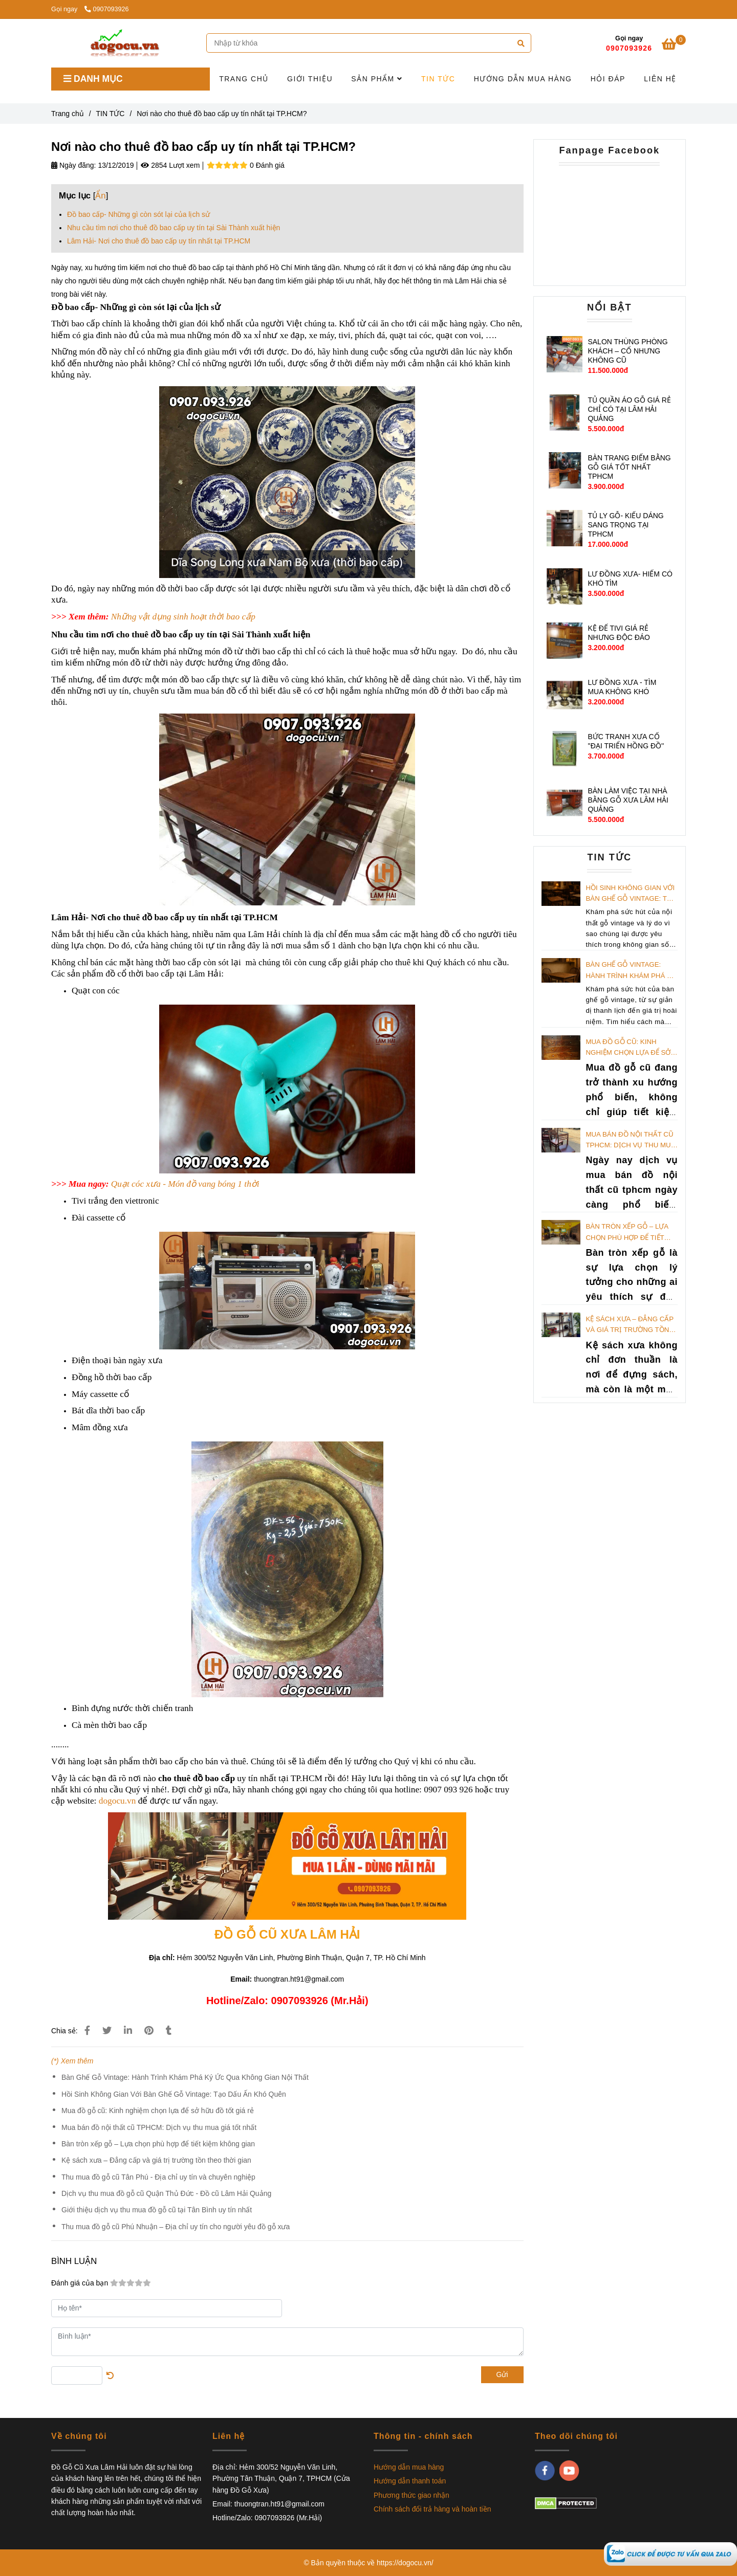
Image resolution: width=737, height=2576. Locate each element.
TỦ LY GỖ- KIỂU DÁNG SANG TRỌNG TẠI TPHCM (625, 525)
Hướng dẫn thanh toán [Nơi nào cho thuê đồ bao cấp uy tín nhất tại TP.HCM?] (410, 2481)
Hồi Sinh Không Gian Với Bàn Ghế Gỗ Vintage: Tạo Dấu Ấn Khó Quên (173, 2094)
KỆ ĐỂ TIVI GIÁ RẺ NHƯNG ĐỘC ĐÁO (619, 632)
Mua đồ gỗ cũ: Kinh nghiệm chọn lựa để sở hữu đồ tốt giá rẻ (157, 2110)
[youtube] (569, 2470)
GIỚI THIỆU (310, 79)
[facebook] (545, 2470)
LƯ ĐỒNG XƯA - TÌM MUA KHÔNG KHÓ (622, 687)
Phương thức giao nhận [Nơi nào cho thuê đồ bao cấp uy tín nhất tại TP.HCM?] (411, 2495)
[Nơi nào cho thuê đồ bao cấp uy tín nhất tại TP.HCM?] (670, 2553)
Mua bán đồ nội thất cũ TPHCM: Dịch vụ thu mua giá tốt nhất (158, 2127)
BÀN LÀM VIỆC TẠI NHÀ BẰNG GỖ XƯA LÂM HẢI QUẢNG (628, 800)
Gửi (502, 2374)
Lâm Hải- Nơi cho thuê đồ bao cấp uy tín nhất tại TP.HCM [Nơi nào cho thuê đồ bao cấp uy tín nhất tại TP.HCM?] (158, 241)
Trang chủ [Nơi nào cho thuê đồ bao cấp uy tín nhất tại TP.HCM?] (67, 113)
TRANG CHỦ (244, 79)
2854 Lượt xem (170, 165)
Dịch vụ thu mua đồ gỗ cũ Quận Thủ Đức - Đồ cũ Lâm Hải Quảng (166, 2193)
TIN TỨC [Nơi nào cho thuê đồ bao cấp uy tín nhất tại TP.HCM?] (110, 113)
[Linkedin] (128, 2031)
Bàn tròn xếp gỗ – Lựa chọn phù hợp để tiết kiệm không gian (158, 2144)
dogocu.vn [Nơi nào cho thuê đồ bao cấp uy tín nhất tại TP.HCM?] (117, 1801)
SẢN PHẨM (376, 79)
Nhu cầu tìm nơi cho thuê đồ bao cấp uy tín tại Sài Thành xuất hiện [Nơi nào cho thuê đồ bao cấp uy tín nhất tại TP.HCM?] (173, 228)
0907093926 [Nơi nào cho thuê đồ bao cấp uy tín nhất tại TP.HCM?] (106, 9)
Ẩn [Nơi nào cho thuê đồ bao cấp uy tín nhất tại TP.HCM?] (100, 196)
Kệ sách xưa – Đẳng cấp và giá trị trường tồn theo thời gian (156, 2160)
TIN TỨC (438, 79)
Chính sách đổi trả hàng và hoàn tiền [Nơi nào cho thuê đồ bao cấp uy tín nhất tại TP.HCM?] (432, 2509)
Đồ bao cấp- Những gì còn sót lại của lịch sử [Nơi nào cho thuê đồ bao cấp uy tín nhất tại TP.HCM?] (138, 214)
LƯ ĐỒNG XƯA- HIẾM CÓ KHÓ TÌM (630, 578)
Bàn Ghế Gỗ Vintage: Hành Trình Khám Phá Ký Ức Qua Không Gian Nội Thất (185, 2077)
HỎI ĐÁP (608, 79)
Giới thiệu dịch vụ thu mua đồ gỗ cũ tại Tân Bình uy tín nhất (156, 2210)
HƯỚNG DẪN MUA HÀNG (523, 79)
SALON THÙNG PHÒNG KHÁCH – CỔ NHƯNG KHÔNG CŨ (627, 351)
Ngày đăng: (73, 165)
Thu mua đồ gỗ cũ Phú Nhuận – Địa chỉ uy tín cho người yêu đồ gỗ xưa (175, 2227)
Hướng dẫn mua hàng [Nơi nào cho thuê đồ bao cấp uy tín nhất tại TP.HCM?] (409, 2467)
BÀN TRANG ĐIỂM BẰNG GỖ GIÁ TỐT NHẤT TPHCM (629, 467)
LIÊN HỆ (660, 79)
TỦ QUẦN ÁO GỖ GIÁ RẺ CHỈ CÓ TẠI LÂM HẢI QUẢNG (629, 409)
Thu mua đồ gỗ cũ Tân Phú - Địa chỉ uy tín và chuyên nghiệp (158, 2177)
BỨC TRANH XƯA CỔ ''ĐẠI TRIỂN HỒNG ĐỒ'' (626, 741)
